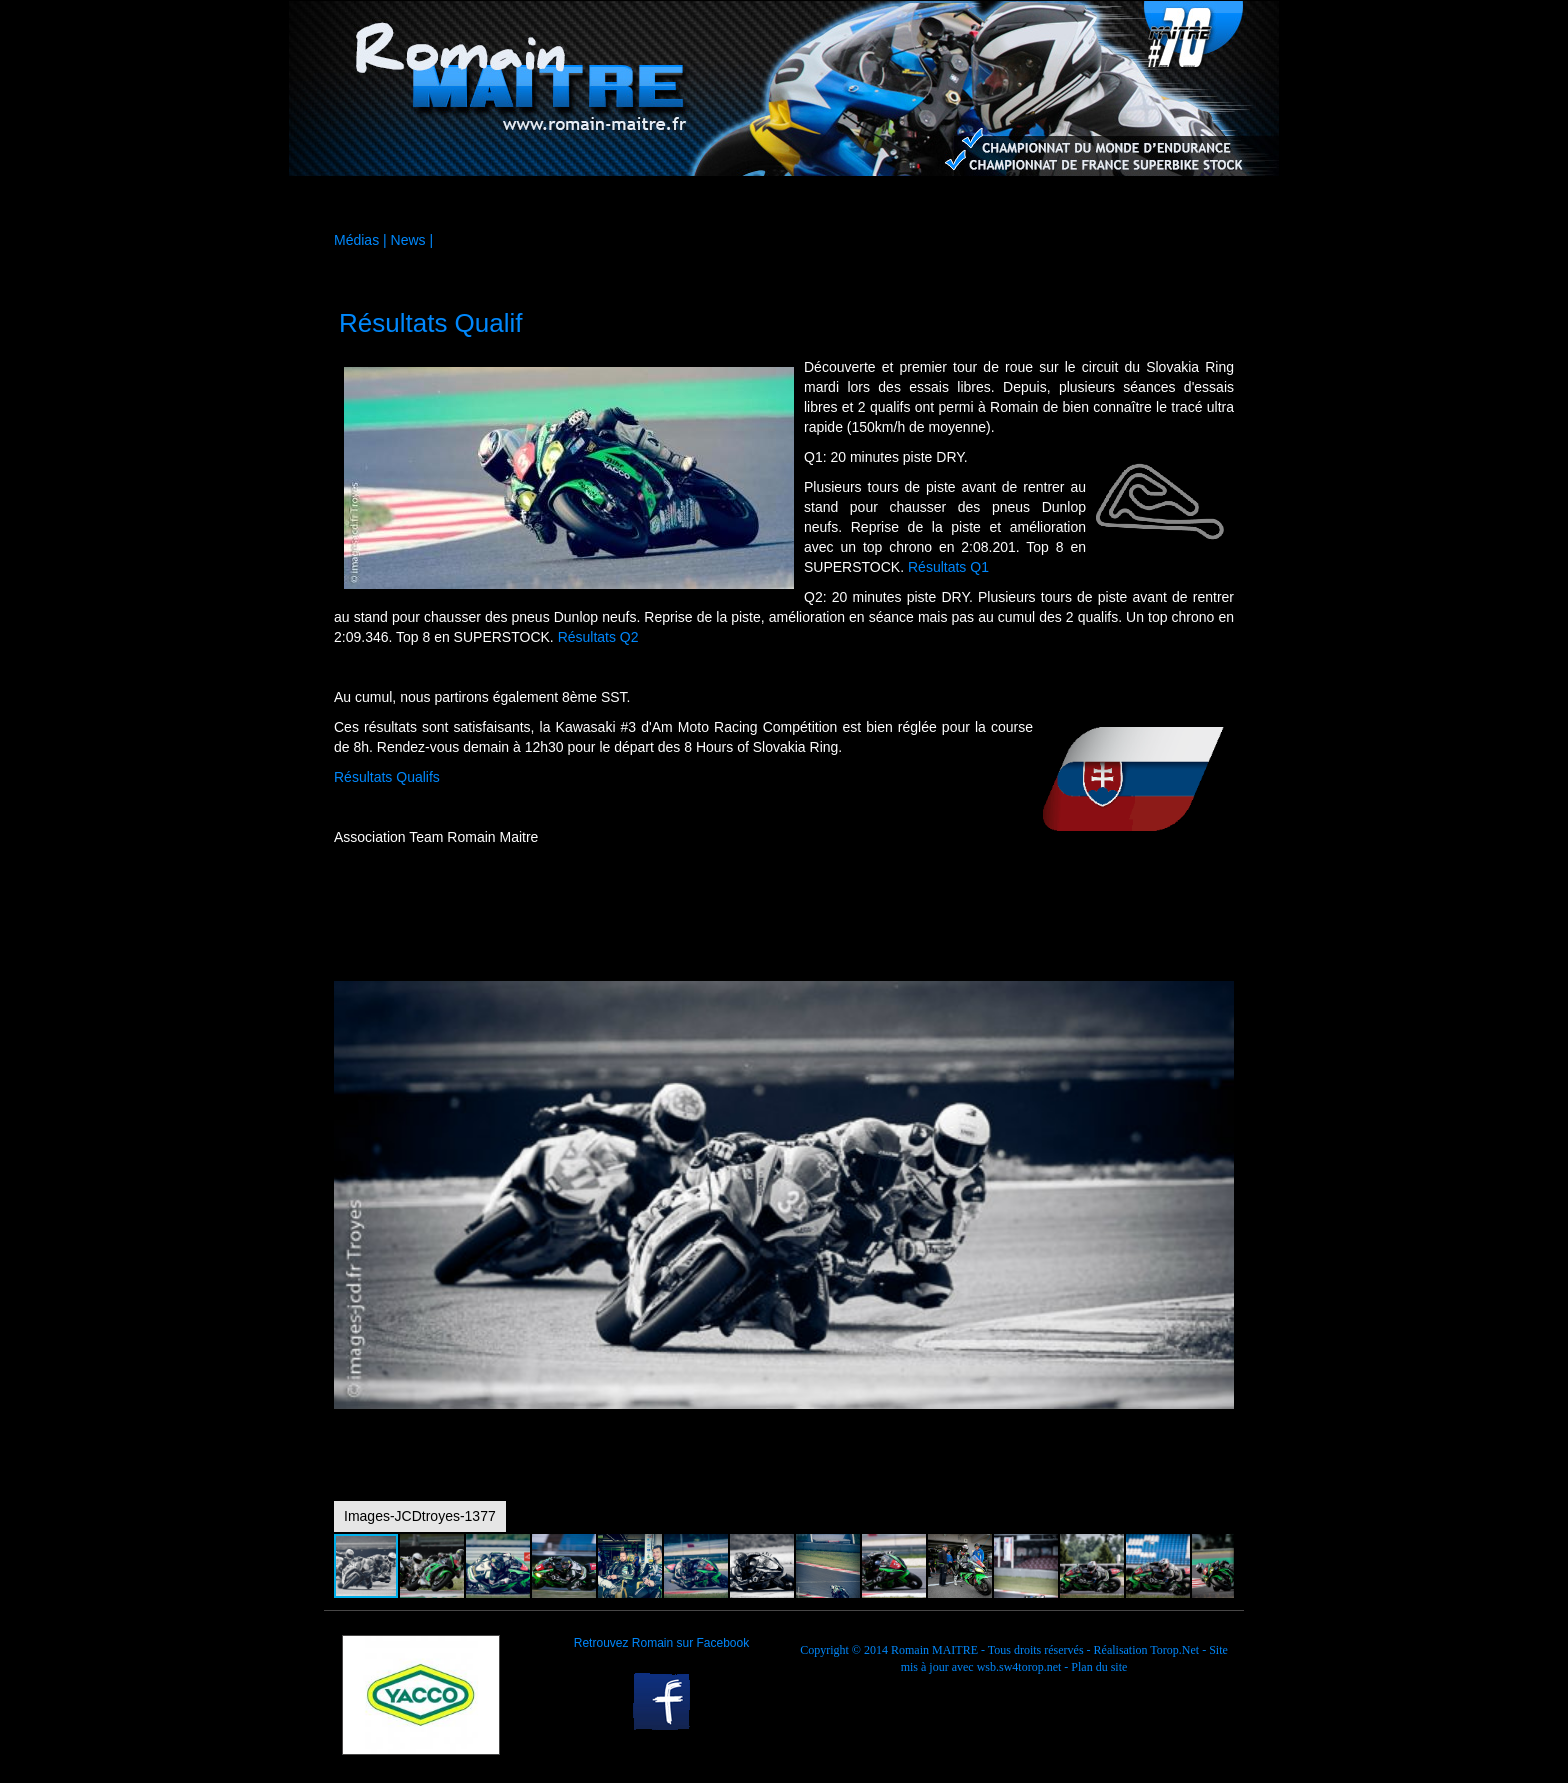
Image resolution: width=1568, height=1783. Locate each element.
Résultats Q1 (948, 567)
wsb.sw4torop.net (1019, 1667)
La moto (520, 204)
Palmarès (1045, 204)
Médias (783, 204)
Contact (1175, 204)
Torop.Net (1174, 1650)
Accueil (389, 204)
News (408, 240)
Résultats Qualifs (387, 777)
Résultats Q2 (598, 637)
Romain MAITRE (934, 1650)
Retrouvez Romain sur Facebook (661, 1643)
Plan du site (1099, 1667)
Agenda (913, 204)
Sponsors (652, 204)
